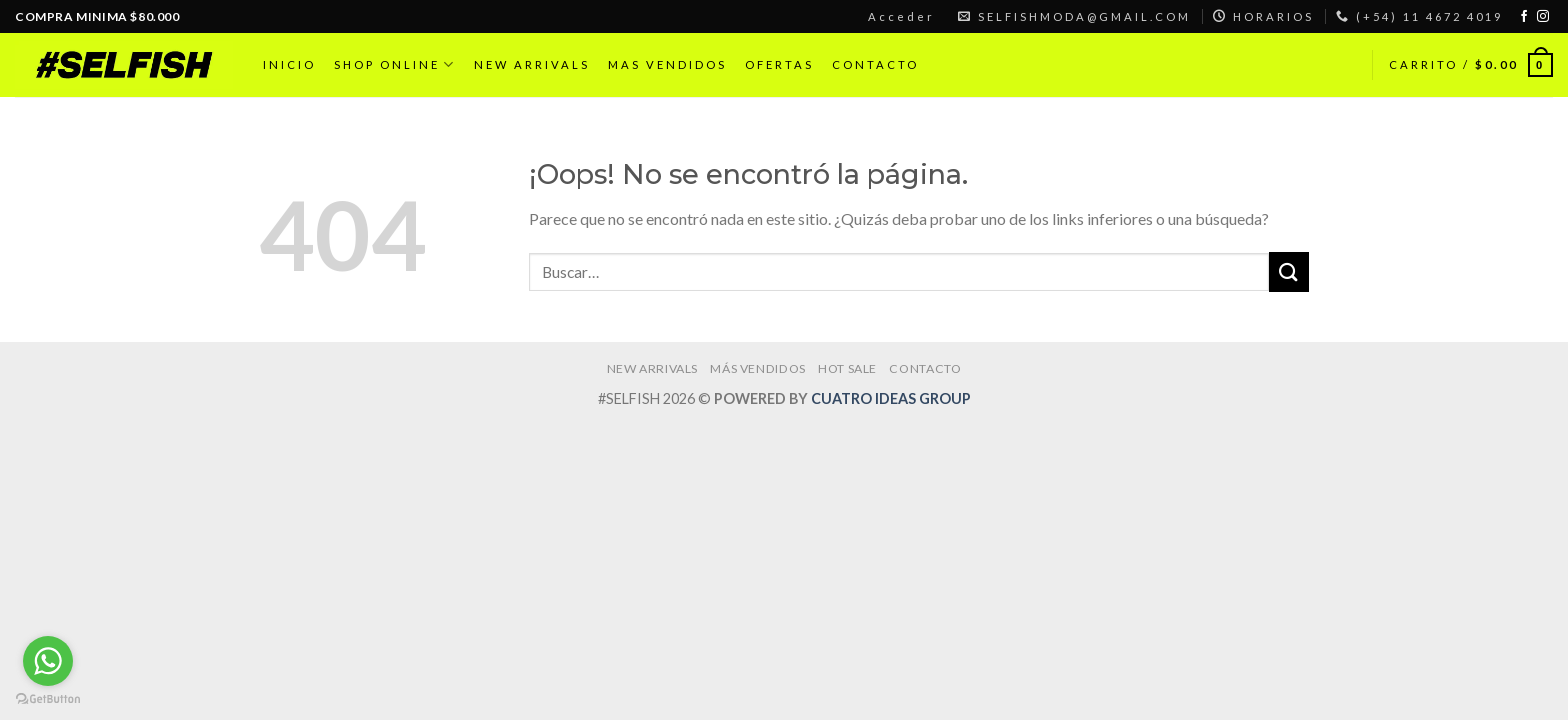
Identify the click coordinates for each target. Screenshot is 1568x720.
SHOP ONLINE (395, 64)
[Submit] (1289, 271)
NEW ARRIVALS (532, 64)
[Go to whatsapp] (48, 661)
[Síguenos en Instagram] (1543, 17)
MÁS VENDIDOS (757, 368)
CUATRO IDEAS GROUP (891, 398)
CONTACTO (875, 64)
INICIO (289, 64)
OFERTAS (779, 64)
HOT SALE (847, 368)
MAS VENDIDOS (667, 64)
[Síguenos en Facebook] (1524, 17)
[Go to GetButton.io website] (48, 699)
